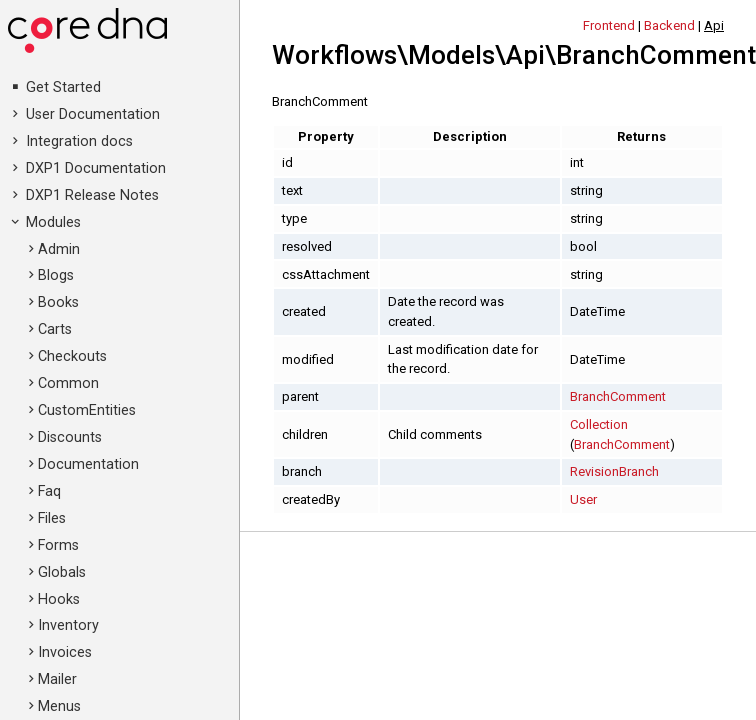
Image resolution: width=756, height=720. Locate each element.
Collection (599, 424)
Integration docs (79, 141)
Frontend (609, 25)
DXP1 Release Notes (92, 195)
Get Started (63, 87)
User (583, 499)
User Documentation (93, 114)
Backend (669, 25)
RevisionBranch (614, 471)
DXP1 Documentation (96, 168)
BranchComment (618, 396)
